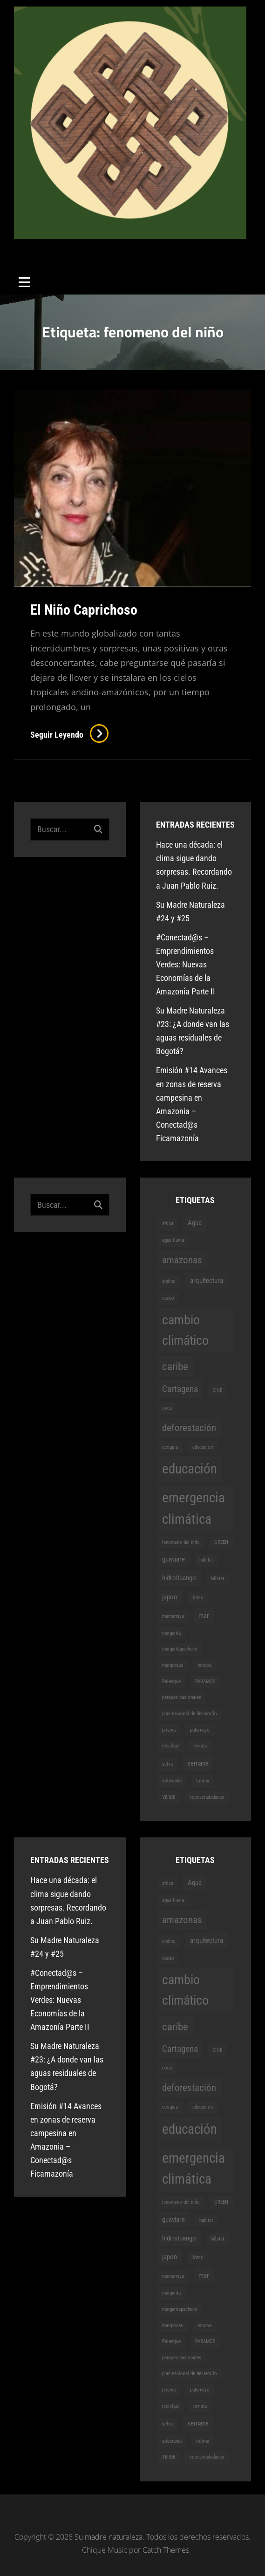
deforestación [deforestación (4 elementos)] (189, 1427)
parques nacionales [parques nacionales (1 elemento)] (181, 1697)
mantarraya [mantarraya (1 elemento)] (173, 1616)
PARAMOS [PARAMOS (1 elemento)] (205, 1682)
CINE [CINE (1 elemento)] (217, 1390)
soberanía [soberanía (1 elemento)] (172, 1781)
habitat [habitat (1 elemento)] (206, 1560)
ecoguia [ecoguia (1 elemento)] (170, 1447)
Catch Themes (166, 2550)
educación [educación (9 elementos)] (189, 1469)
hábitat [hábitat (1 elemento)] (217, 1579)
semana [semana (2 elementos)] (198, 1763)
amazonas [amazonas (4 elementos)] (182, 1260)
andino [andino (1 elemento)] (169, 1281)
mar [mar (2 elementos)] (203, 1615)
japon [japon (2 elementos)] (169, 1597)
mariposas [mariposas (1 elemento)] (172, 1665)
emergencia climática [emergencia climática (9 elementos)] (193, 1508)
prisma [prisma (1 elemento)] (169, 1730)
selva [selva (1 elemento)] (167, 1764)
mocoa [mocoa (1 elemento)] (204, 1665)
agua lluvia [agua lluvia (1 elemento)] (173, 1240)
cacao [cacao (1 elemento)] (168, 1298)
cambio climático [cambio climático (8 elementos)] (185, 1330)
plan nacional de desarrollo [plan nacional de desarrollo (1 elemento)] (189, 1714)
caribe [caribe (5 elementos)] (175, 1366)
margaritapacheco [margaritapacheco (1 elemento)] (179, 1649)
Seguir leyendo (69, 735)
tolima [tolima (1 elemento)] (202, 1781)
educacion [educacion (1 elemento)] (202, 1447)
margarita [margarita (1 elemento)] (171, 1633)
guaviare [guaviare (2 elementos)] (173, 1559)
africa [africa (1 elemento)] (167, 1223)
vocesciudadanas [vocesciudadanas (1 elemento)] (207, 1797)
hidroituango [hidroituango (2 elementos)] (179, 1578)
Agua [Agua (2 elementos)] (195, 1223)
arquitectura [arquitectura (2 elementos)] (206, 1280)
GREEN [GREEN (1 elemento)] (221, 1542)
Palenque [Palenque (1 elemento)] (171, 1682)
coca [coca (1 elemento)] (167, 1408)
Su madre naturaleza (73, 246)
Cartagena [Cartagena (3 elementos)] (180, 1389)
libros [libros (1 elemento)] (197, 1598)
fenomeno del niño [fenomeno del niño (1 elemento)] (181, 1542)
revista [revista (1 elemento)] (200, 1746)
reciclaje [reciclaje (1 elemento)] (170, 1746)
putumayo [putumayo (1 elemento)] (200, 1730)
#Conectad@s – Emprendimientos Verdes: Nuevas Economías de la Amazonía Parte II (185, 964)
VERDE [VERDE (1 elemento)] (168, 1797)
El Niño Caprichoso (83, 610)
